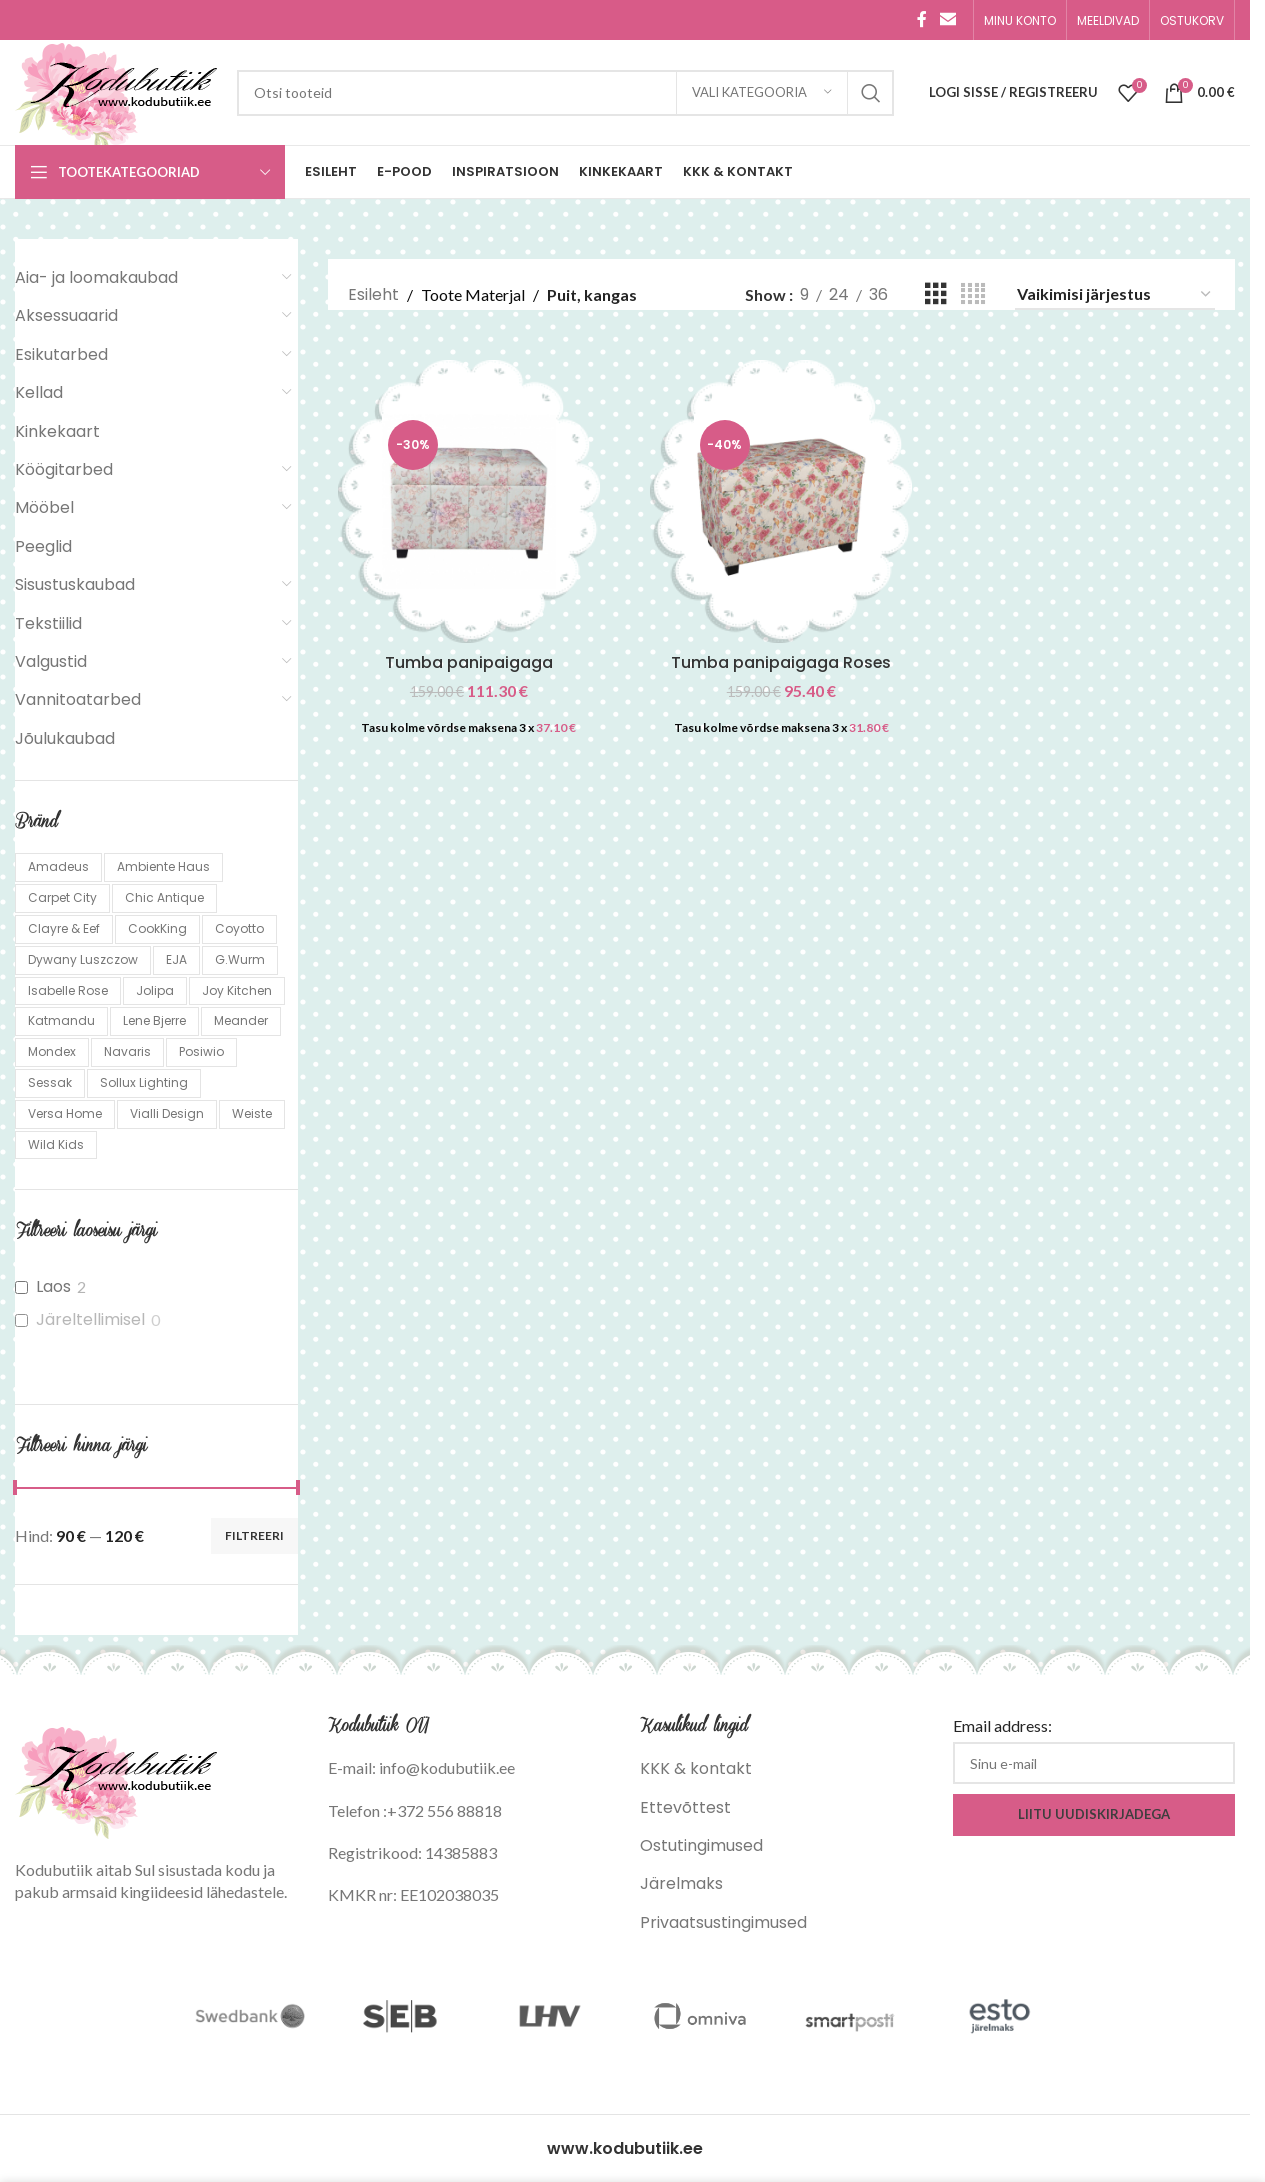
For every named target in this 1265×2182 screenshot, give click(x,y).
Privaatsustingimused (723, 1922)
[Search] (565, 93)
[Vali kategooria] (762, 93)
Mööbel (44, 507)
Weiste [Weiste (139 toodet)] (252, 1113)
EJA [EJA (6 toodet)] (176, 959)
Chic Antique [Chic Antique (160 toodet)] (164, 897)
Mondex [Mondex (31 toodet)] (52, 1051)
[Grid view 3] (936, 294)
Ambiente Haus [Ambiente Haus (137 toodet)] (163, 866)
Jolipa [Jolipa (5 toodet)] (155, 990)
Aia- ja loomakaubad (96, 277)
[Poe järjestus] (1115, 294)
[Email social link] (948, 19)
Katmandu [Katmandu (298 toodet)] (61, 1020)
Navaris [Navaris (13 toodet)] (127, 1051)
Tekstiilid (48, 623)
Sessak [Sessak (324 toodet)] (50, 1082)
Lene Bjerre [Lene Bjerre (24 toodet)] (154, 1020)
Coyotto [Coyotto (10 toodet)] (239, 928)
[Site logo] (116, 91)
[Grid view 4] (973, 294)
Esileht (373, 294)
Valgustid (51, 661)
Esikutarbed (61, 354)
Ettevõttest (685, 1807)
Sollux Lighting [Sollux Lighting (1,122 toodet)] (144, 1082)
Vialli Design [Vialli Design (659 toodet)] (167, 1113)
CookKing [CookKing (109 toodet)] (157, 928)
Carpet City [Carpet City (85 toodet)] (62, 897)
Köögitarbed (64, 469)
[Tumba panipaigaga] (469, 501)
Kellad (39, 392)
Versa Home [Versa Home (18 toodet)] (65, 1113)
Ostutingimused (701, 1845)
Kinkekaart (57, 431)
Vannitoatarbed (78, 699)
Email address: (1002, 1725)
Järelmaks (681, 1883)
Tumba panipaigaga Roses (781, 662)
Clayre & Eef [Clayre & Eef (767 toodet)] (64, 928)
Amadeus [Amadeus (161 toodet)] (58, 866)
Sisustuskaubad (75, 584)
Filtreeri (254, 1535)
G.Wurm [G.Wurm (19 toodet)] (240, 959)
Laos (53, 1287)
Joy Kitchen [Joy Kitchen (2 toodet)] (237, 990)
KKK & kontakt (696, 1768)
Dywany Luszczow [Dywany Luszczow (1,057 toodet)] (83, 959)
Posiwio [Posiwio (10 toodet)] (201, 1051)
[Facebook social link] (922, 19)
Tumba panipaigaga (469, 662)
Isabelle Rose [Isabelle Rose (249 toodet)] (68, 990)
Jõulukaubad (65, 738)
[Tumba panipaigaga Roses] (781, 501)
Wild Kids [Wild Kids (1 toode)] (56, 1144)
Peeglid (43, 546)
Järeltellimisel (90, 1320)
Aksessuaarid (66, 315)
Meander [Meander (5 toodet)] (241, 1020)
